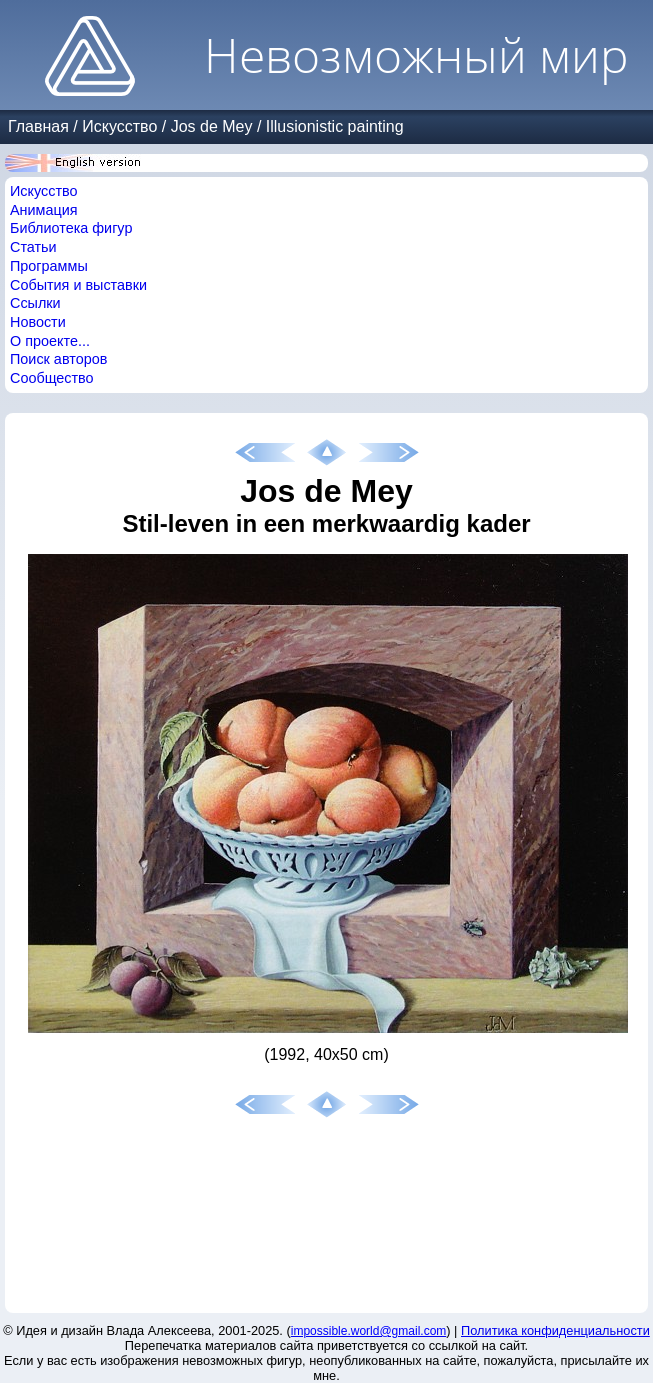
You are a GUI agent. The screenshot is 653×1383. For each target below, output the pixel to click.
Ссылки (35, 303)
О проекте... (50, 341)
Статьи (33, 247)
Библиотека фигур (71, 228)
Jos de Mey (212, 126)
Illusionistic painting (335, 126)
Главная (38, 126)
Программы (49, 266)
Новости (38, 322)
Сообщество (52, 378)
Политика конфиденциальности (555, 1330)
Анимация (44, 210)
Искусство (119, 126)
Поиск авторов (58, 359)
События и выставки (78, 285)
